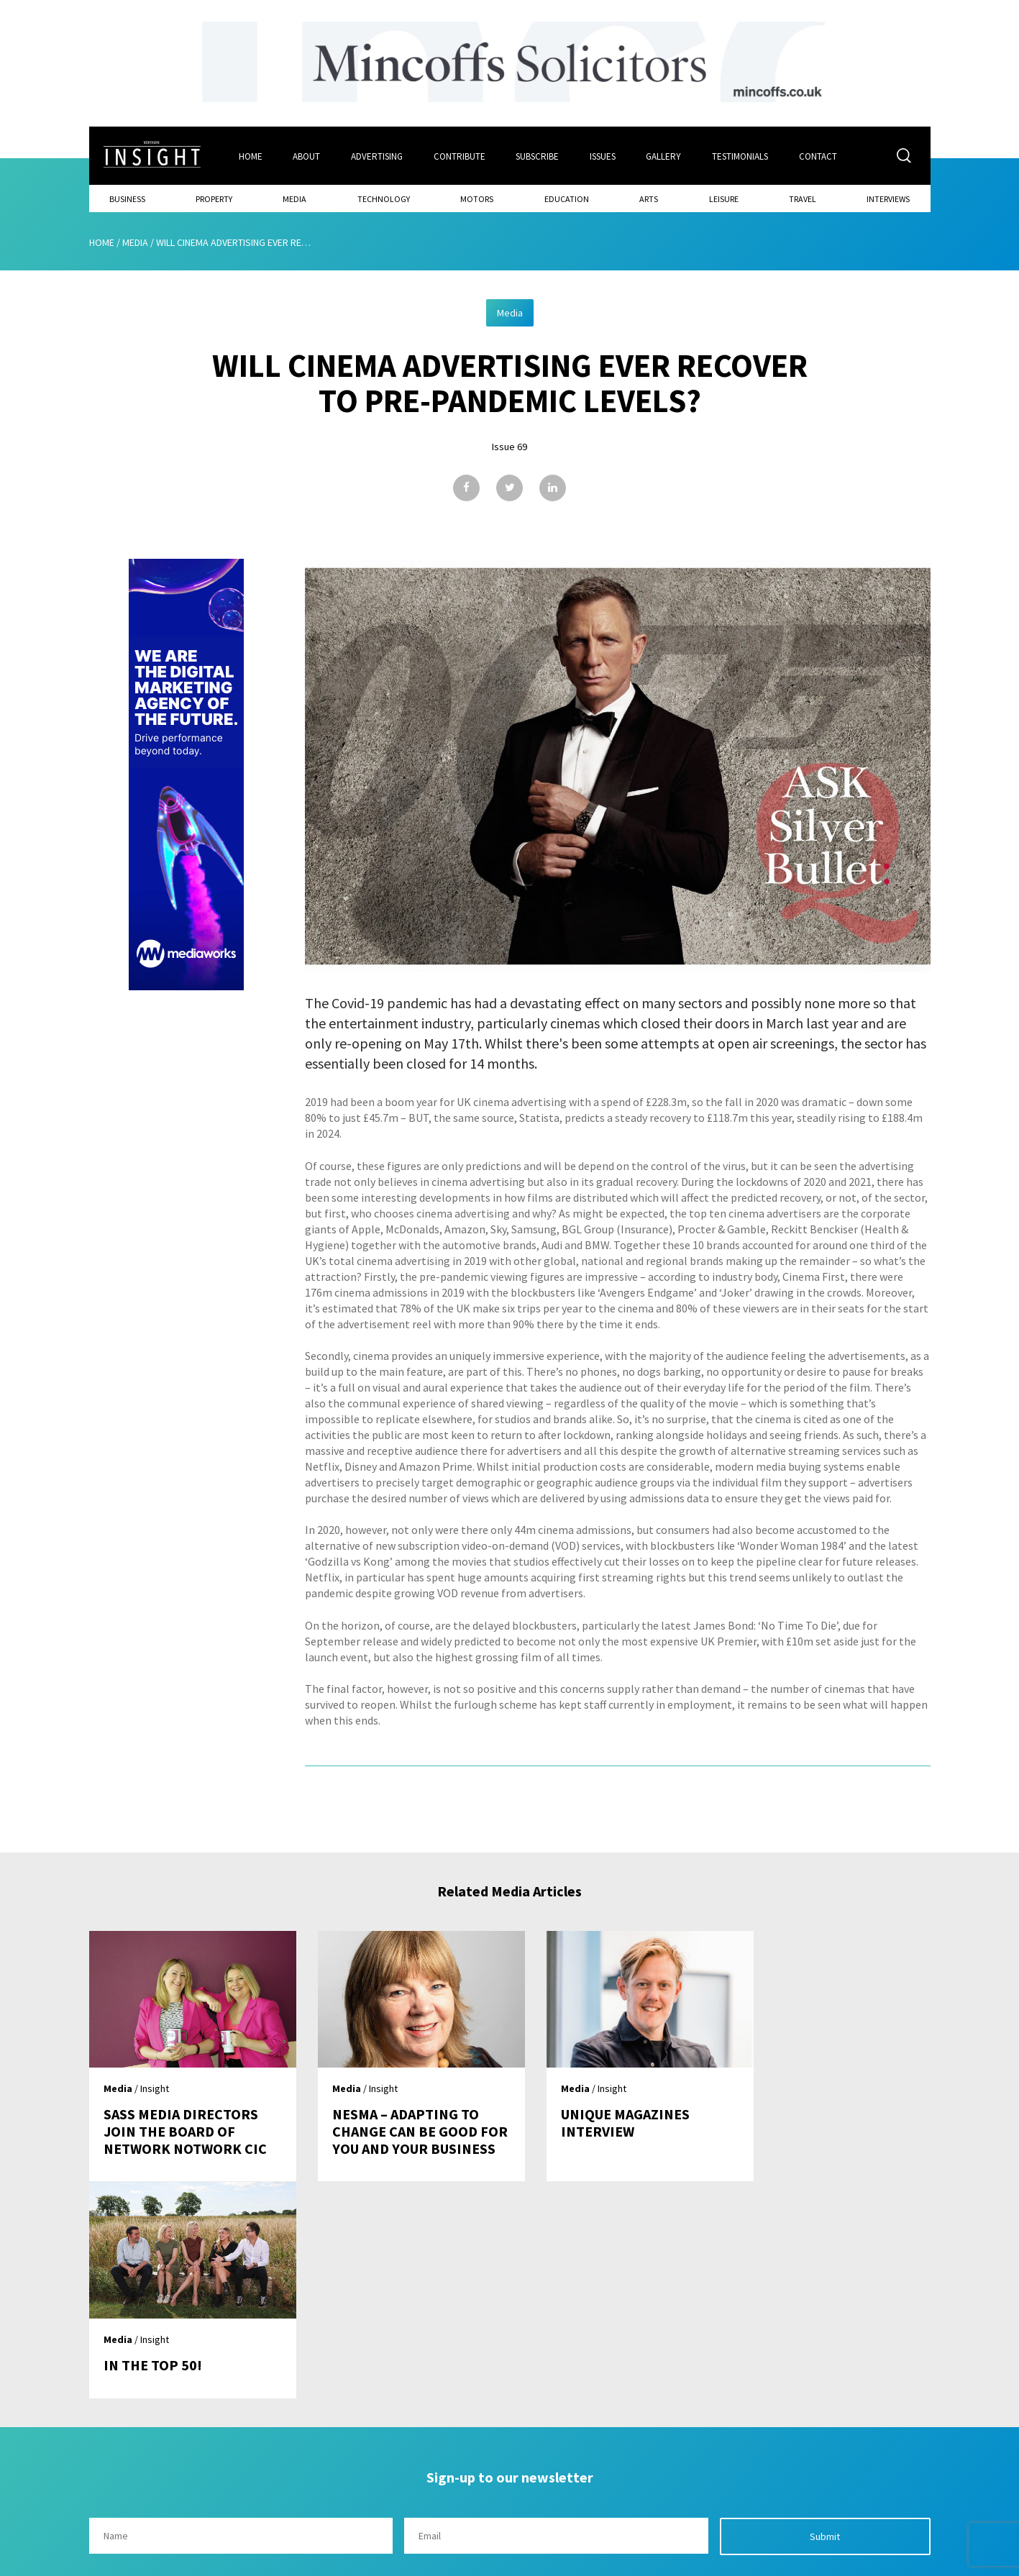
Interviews (888, 198)
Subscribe (537, 156)
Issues (603, 156)
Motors (476, 198)
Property (214, 198)
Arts (648, 198)
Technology (383, 198)
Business (127, 198)
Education (566, 198)
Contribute (459, 156)
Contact (819, 156)
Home (250, 156)
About (306, 156)
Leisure (724, 198)
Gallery (664, 156)
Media (294, 198)
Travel (802, 198)
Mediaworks (210, 2560)
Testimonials (741, 156)
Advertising (377, 156)
